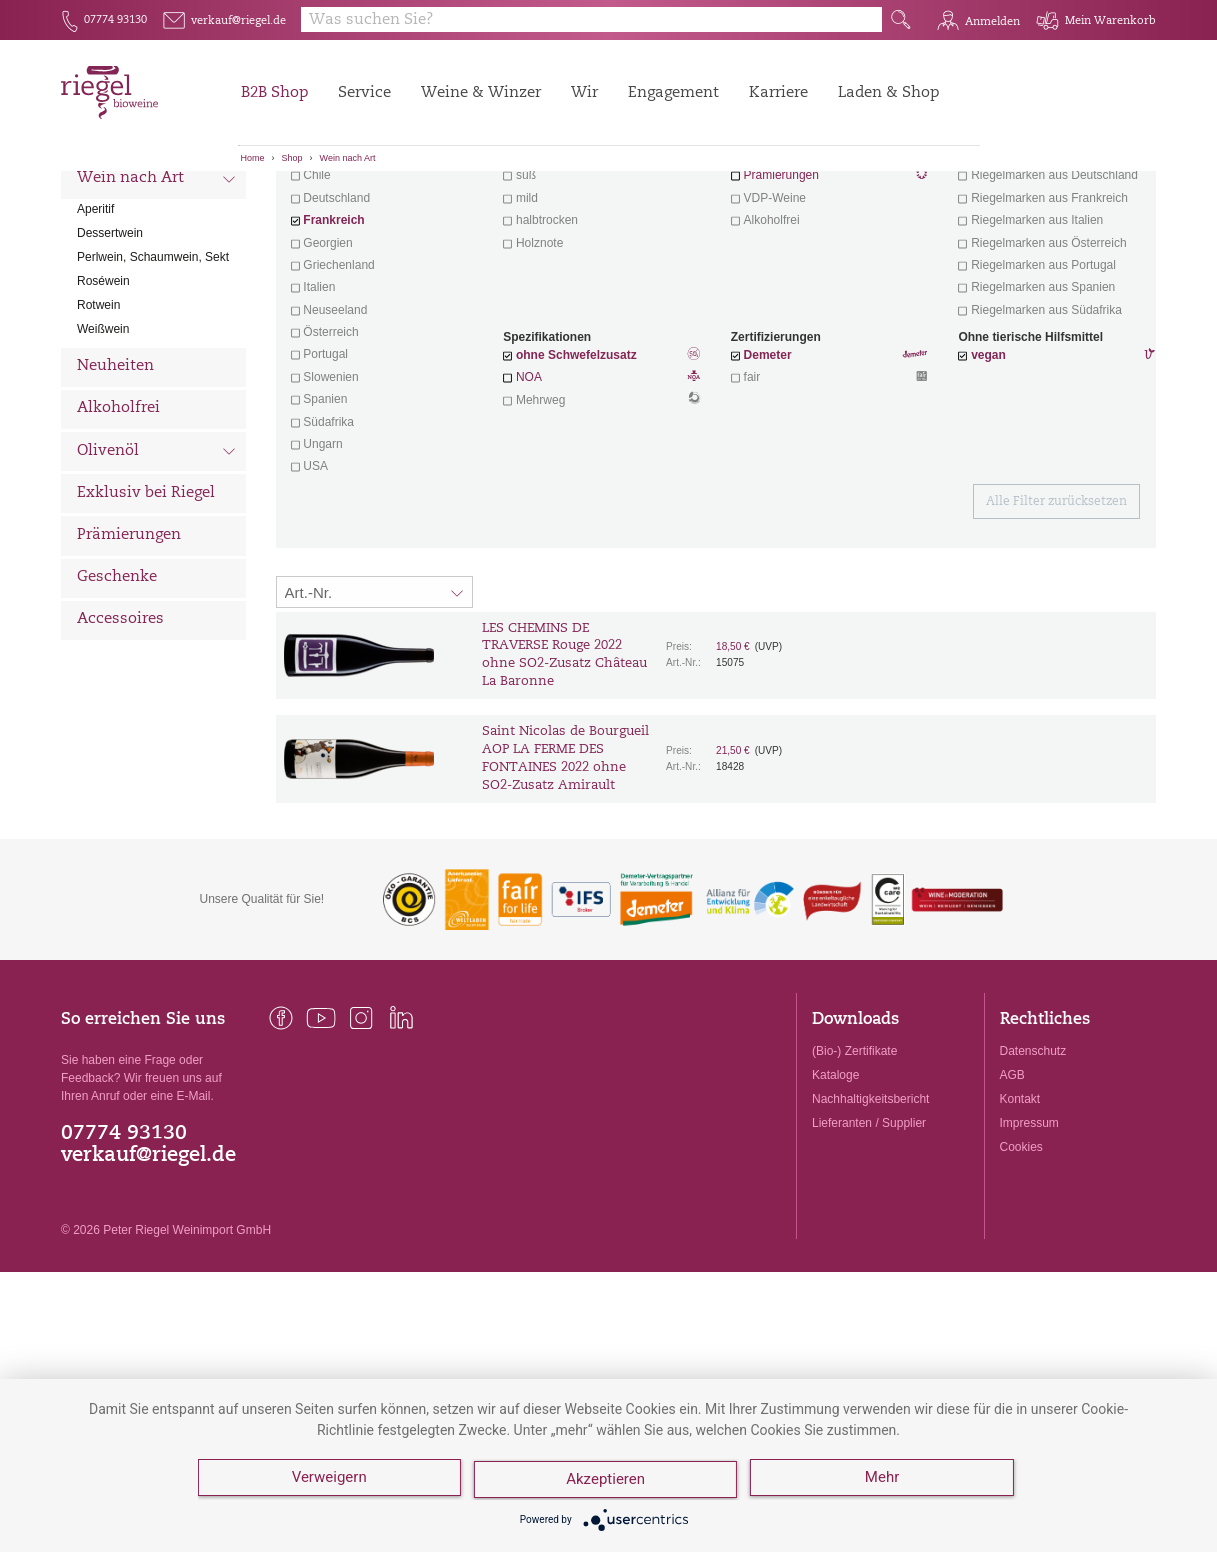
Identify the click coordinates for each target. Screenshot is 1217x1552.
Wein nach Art (348, 158)
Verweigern (329, 1482)
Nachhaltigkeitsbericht (870, 1210)
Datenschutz (1033, 1162)
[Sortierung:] (375, 703)
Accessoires (120, 730)
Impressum (1029, 1234)
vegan (988, 466)
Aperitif (95, 320)
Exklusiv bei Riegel (146, 604)
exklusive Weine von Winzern (1049, 264)
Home (253, 158)
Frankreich (333, 331)
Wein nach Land (156, 249)
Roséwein (103, 392)
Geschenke (117, 688)
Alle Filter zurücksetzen (1056, 613)
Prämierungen (129, 646)
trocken (537, 264)
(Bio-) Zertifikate (854, 1162)
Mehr (886, 1482)
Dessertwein (110, 344)
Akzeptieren (607, 1482)
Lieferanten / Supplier (869, 1234)
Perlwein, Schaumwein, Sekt (153, 368)
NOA (602, 490)
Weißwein (103, 440)
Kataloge (835, 1186)
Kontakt (1020, 1210)
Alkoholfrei (118, 519)
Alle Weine (117, 205)
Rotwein (98, 416)
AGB (1012, 1186)
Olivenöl (156, 564)
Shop (292, 158)
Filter (719, 205)
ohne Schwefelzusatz (576, 466)
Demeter (768, 466)
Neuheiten (115, 477)
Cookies (1021, 1258)
